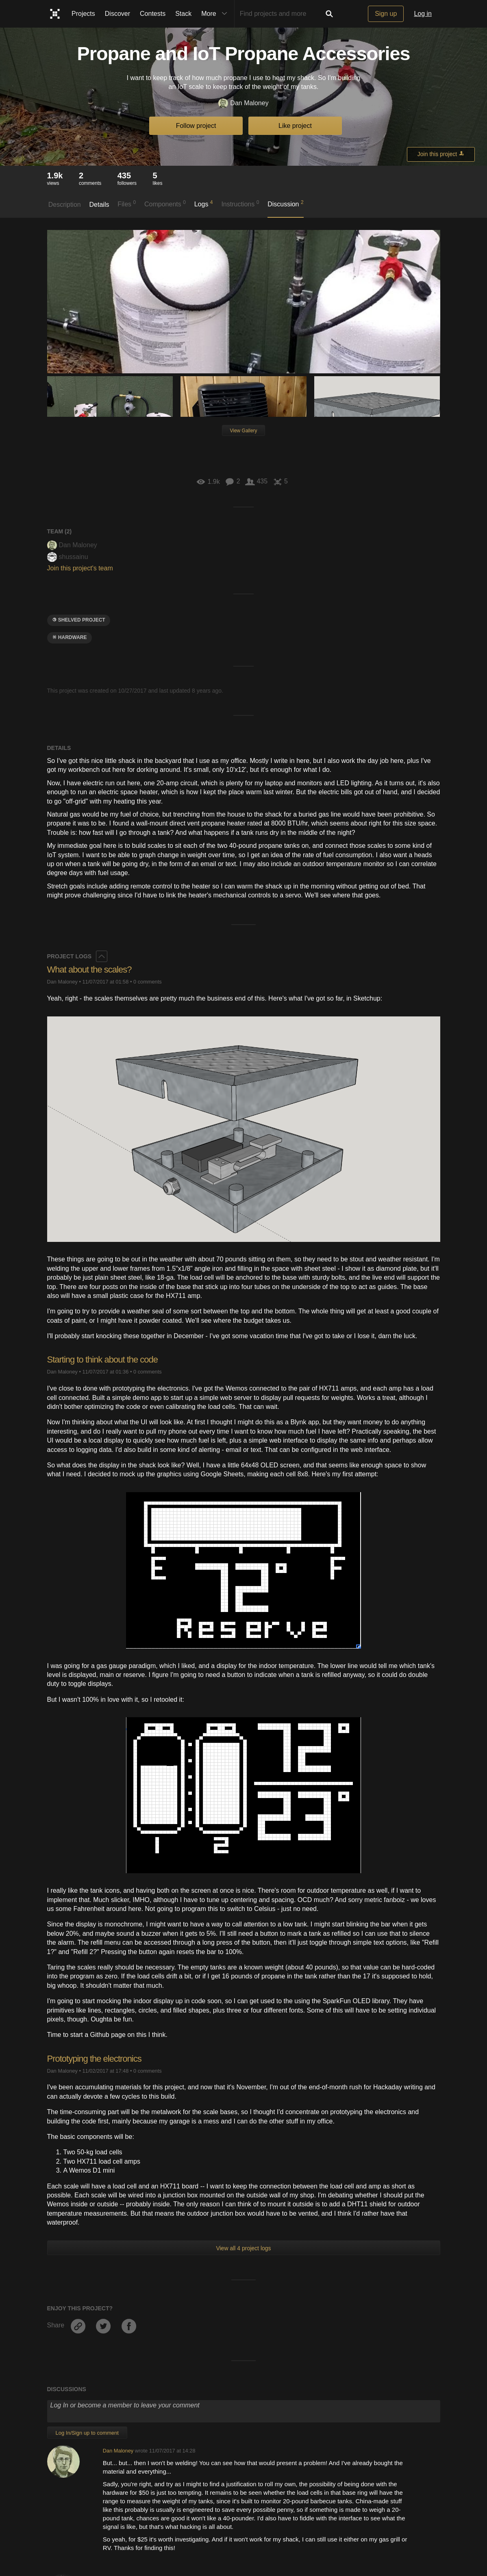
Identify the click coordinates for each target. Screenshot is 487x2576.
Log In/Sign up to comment (87, 2433)
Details (99, 204)
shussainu (67, 556)
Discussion (285, 203)
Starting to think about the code (102, 1359)
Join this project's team (80, 568)
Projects (83, 13)
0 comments (147, 982)
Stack (183, 13)
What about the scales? (89, 969)
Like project (295, 125)
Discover (117, 13)
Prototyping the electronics (94, 2059)
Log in (423, 13)
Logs (203, 203)
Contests (152, 13)
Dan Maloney (243, 103)
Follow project (196, 125)
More (215, 14)
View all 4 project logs (243, 2248)
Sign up (386, 13)
